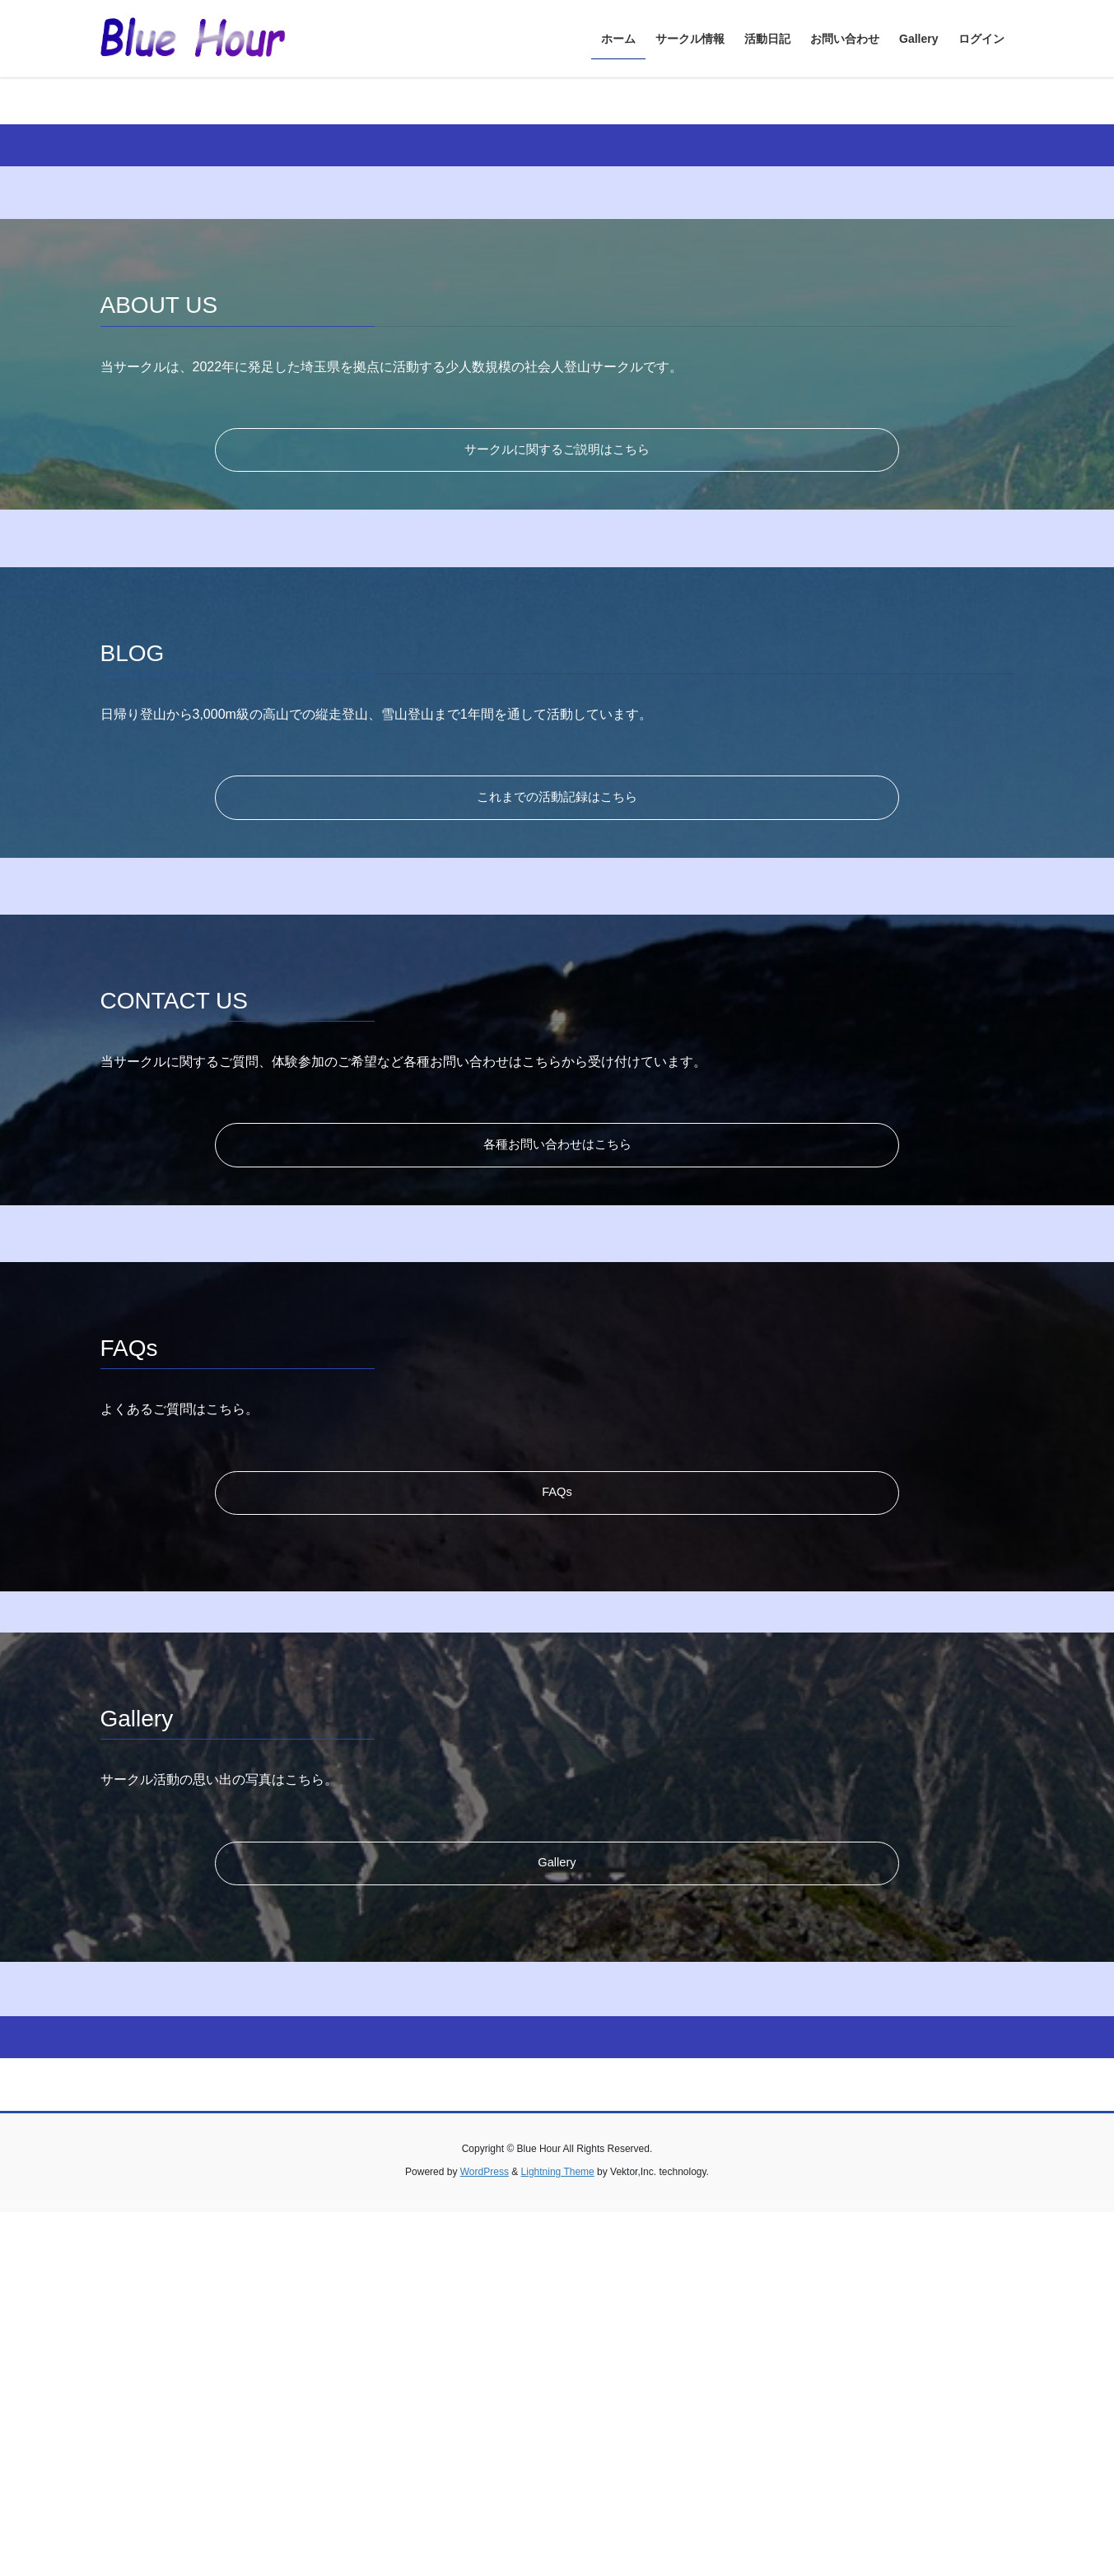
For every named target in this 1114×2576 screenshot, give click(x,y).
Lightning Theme (557, 2535)
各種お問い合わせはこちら (557, 1507)
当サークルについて (917, 283)
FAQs (556, 1858)
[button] (83, 253)
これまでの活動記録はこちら (557, 1155)
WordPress (484, 2535)
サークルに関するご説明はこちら (557, 804)
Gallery (557, 2228)
